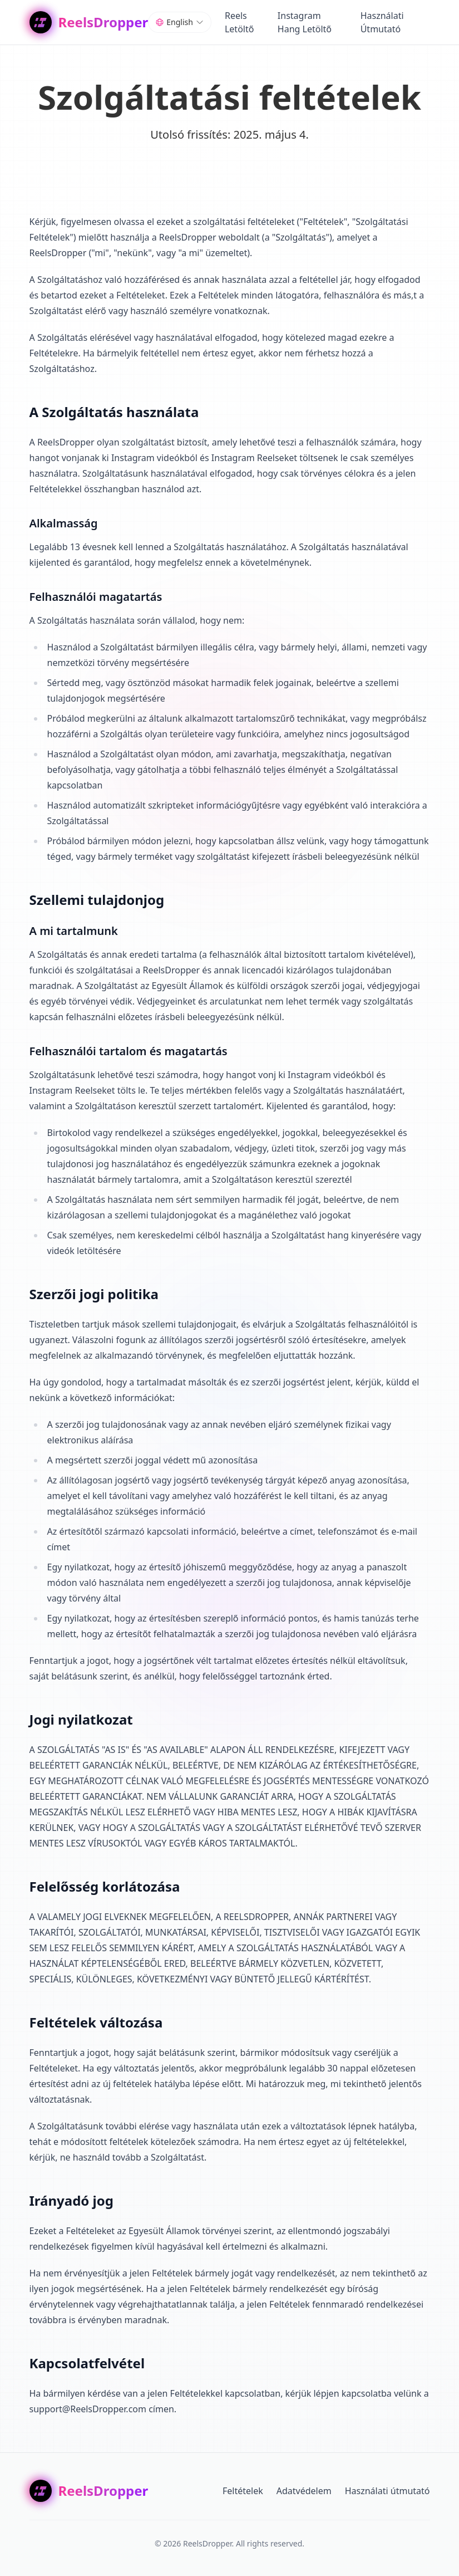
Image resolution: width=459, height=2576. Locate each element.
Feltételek (243, 2491)
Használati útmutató (387, 2491)
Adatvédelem (304, 2491)
